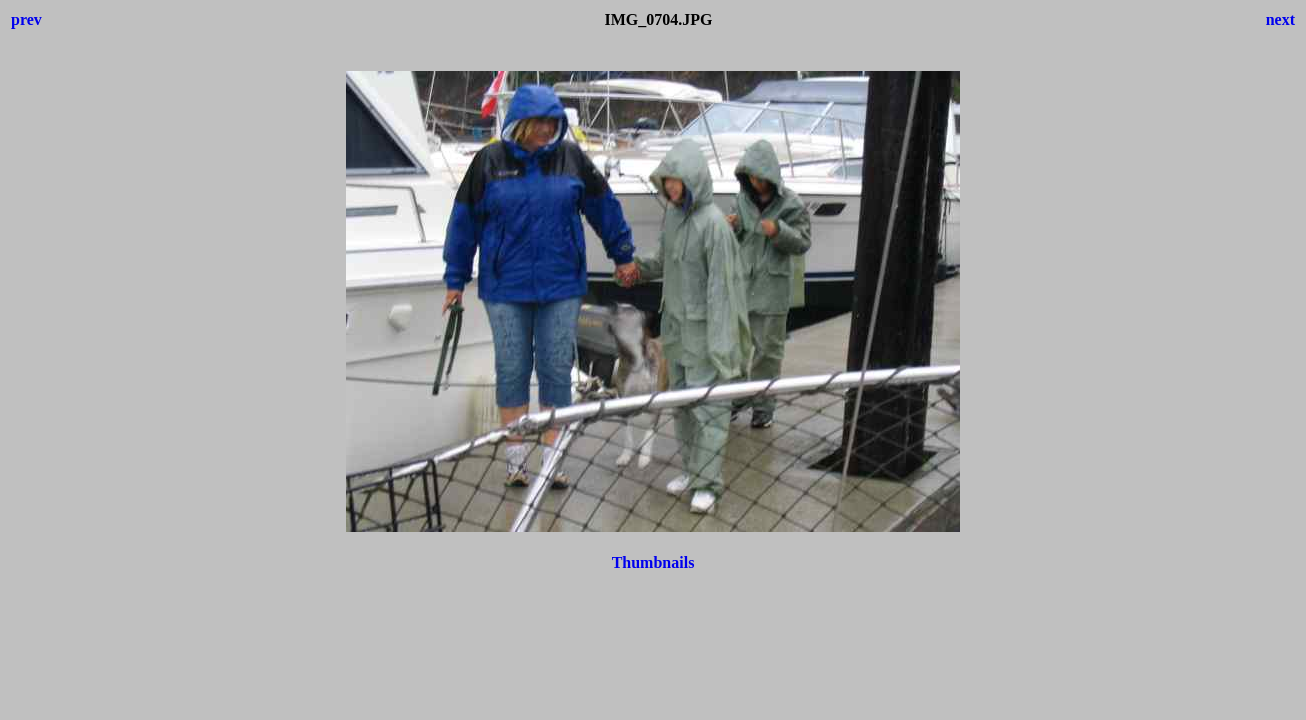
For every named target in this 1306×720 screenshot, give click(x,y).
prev (26, 19)
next (1280, 19)
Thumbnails (653, 562)
